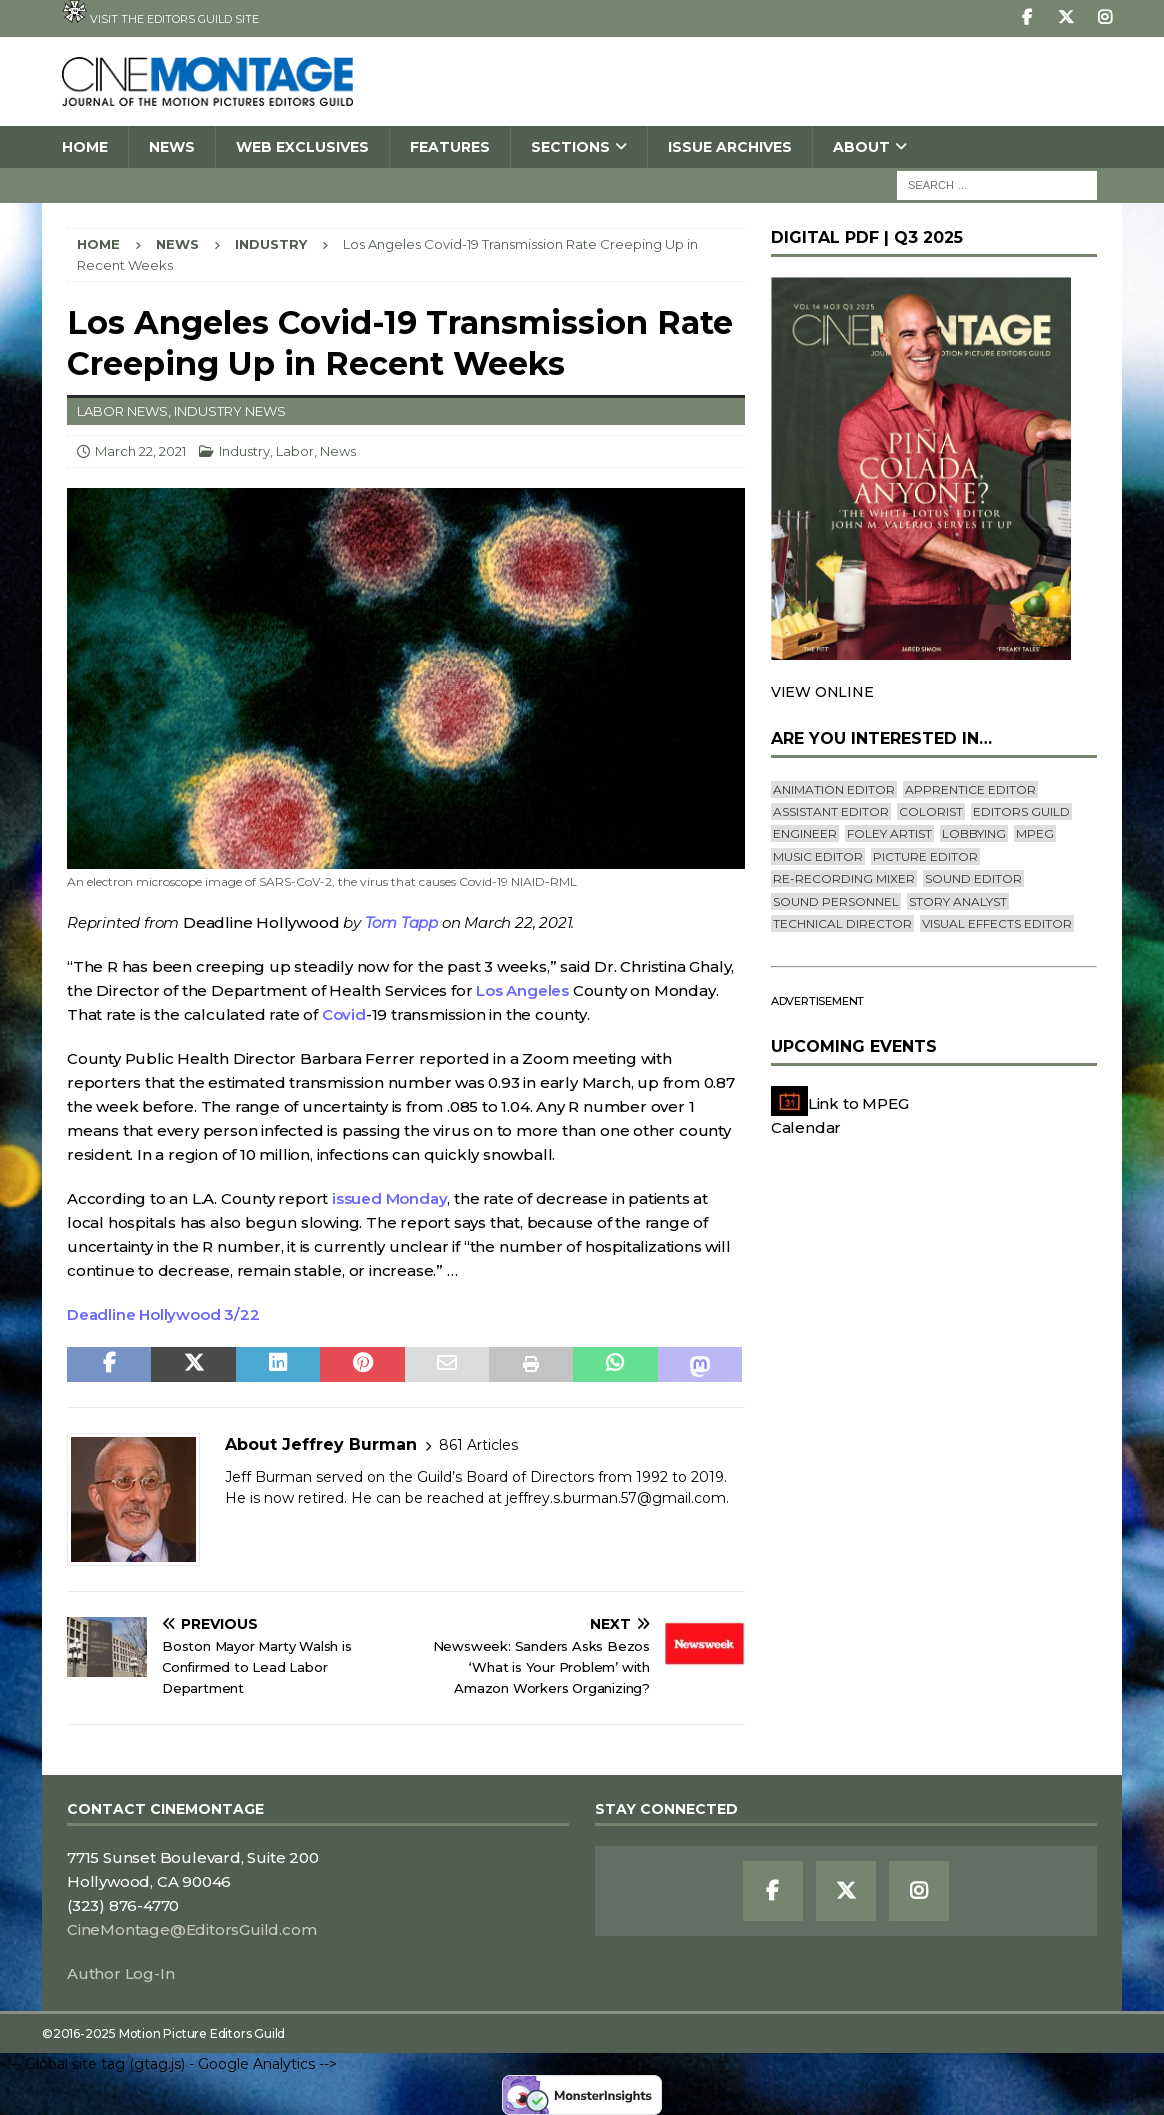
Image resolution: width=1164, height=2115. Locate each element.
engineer (805, 833)
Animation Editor (834, 789)
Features (450, 147)
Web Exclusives (302, 147)
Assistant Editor (831, 811)
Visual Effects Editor (997, 923)
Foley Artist (889, 833)
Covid (344, 1014)
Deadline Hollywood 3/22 (163, 1314)
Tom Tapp (401, 922)
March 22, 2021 (140, 451)
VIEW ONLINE (822, 692)
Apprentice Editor (970, 789)
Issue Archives (730, 147)
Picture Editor (925, 856)
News (172, 147)
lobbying (974, 833)
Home (85, 147)
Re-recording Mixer (844, 878)
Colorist (931, 811)
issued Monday (389, 1198)
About (861, 147)
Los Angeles (522, 990)
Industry (244, 451)
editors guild (1021, 811)
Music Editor (818, 856)
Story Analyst (958, 901)
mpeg (1035, 833)
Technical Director (842, 923)
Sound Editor (973, 878)
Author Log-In (120, 1973)
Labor (295, 451)
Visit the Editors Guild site (160, 13)
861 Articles (478, 1445)
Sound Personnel (836, 901)
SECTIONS (570, 147)
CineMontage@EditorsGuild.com (191, 1929)
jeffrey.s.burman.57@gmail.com (616, 1498)
